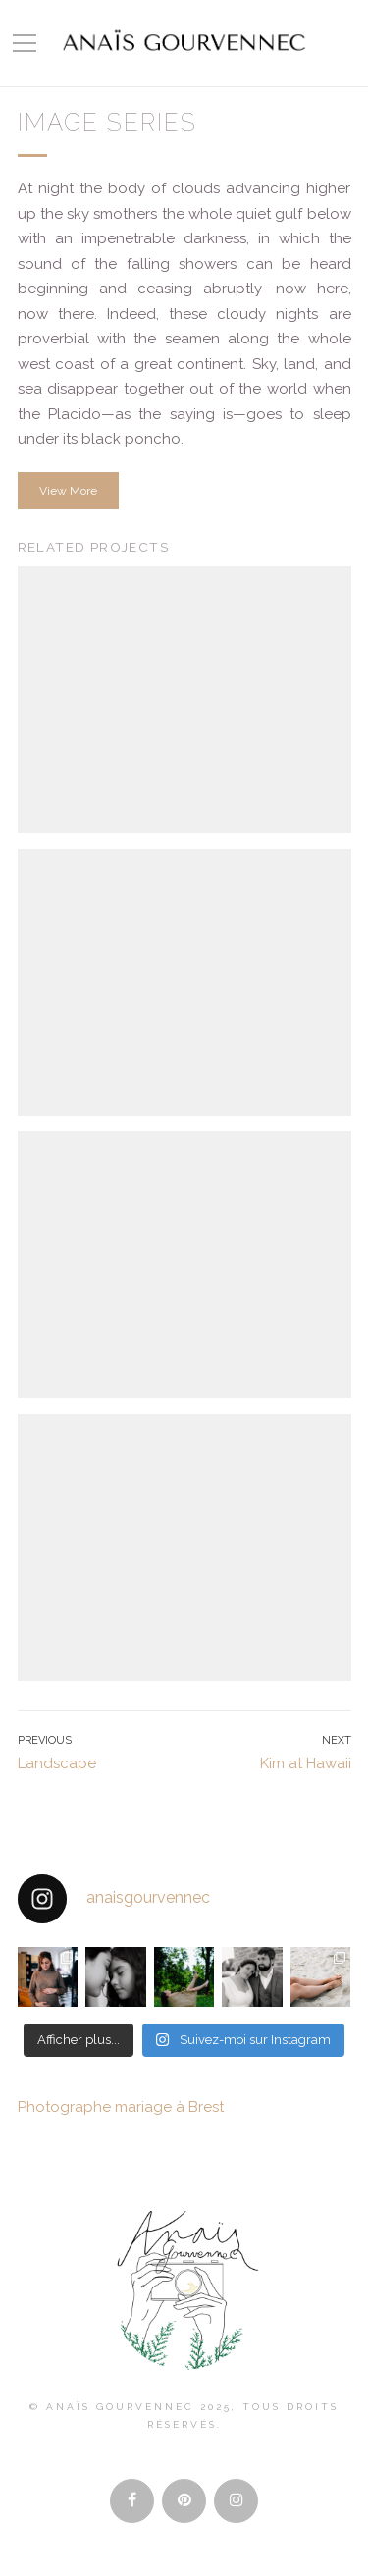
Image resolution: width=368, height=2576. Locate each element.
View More (68, 491)
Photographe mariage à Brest (121, 2107)
